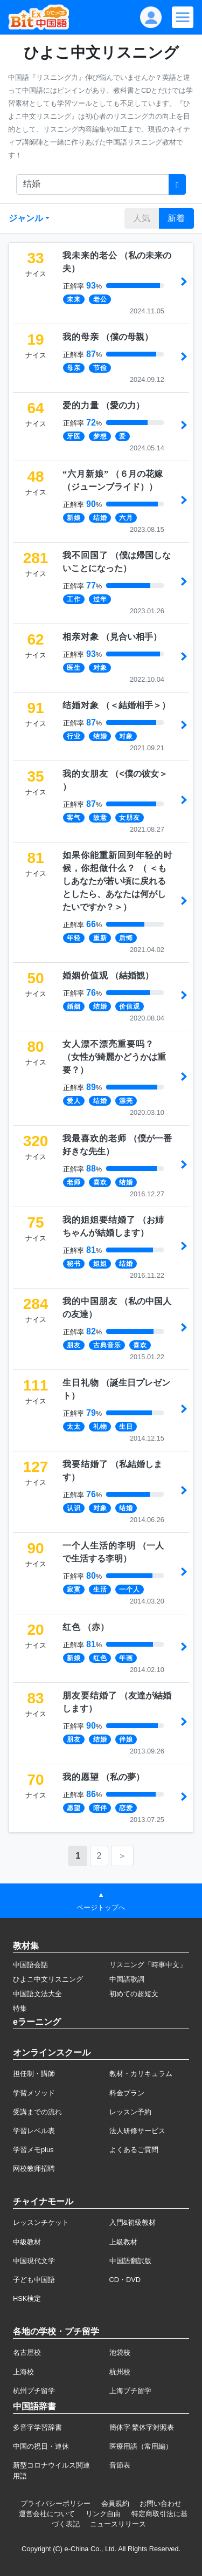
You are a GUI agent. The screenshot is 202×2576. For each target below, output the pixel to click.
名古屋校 (27, 2352)
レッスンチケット (41, 2222)
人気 (141, 218)
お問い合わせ (161, 2503)
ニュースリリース (118, 2524)
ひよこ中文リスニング (48, 1979)
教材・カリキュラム (140, 2074)
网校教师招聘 (34, 2168)
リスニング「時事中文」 (147, 1965)
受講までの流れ (37, 2112)
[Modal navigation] (182, 17)
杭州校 (119, 2372)
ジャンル (26, 218)
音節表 (119, 2465)
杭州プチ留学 (34, 2391)
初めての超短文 (133, 1994)
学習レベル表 (34, 2131)
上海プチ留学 (130, 2391)
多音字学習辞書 (37, 2427)
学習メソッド (34, 2093)
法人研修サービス (137, 2131)
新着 (176, 218)
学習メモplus (33, 2150)
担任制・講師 (34, 2074)
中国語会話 (30, 1965)
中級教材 (27, 2242)
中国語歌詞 (126, 1979)
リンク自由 (103, 2514)
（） (107, 336)
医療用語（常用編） (140, 2446)
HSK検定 (27, 2298)
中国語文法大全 (37, 1994)
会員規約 (115, 2503)
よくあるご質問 (133, 2150)
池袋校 (119, 2352)
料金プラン (126, 2093)
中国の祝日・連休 (41, 2446)
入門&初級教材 (132, 2222)
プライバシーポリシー (55, 2503)
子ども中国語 (34, 2280)
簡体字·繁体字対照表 (142, 2427)
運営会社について (47, 2514)
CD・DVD (125, 2280)
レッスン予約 (130, 2112)
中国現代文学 (34, 2261)
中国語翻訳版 (130, 2261)
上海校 (23, 2372)
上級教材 (123, 2242)
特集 (20, 2008)
